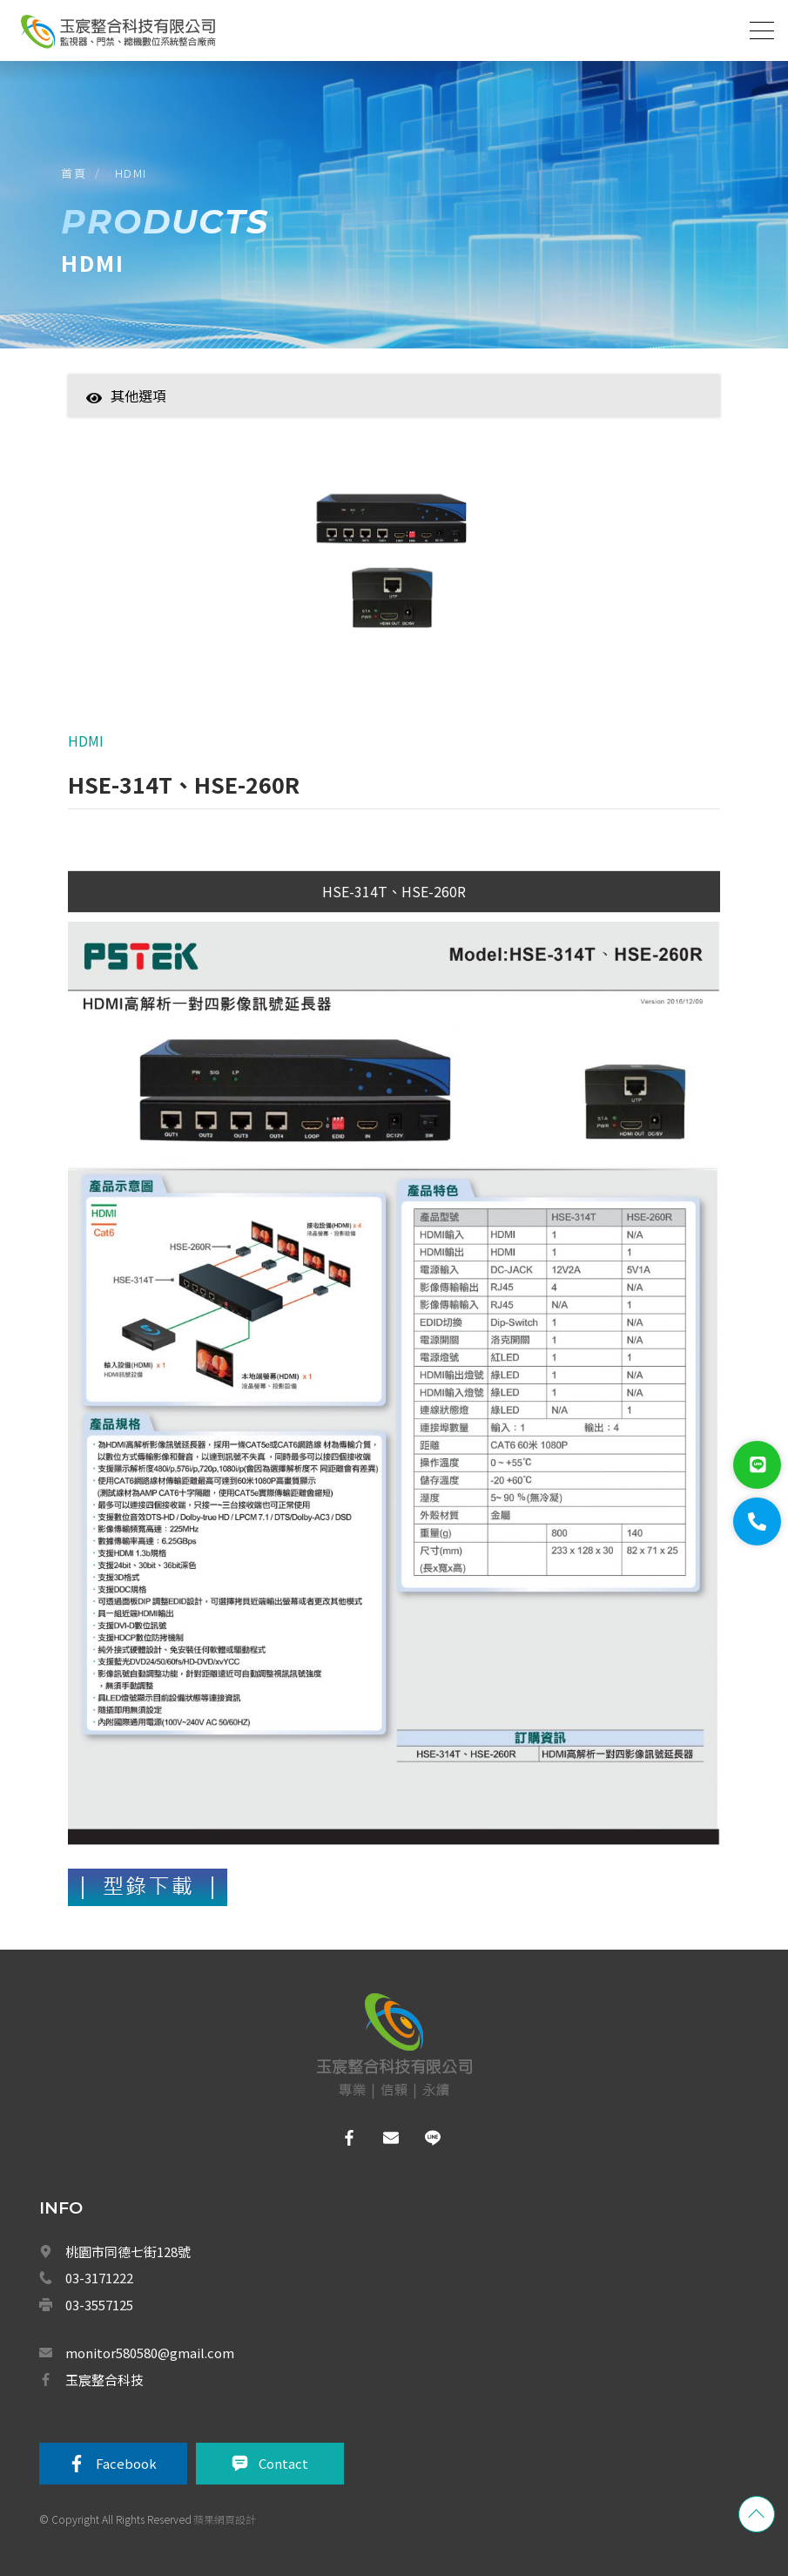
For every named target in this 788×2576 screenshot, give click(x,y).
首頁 (73, 173)
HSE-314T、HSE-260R (394, 891)
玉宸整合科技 (104, 2379)
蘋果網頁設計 (224, 2519)
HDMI (131, 173)
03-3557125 (99, 2304)
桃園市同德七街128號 (128, 2251)
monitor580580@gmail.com (149, 2352)
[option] (394, 565)
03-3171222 (99, 2277)
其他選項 (126, 395)
